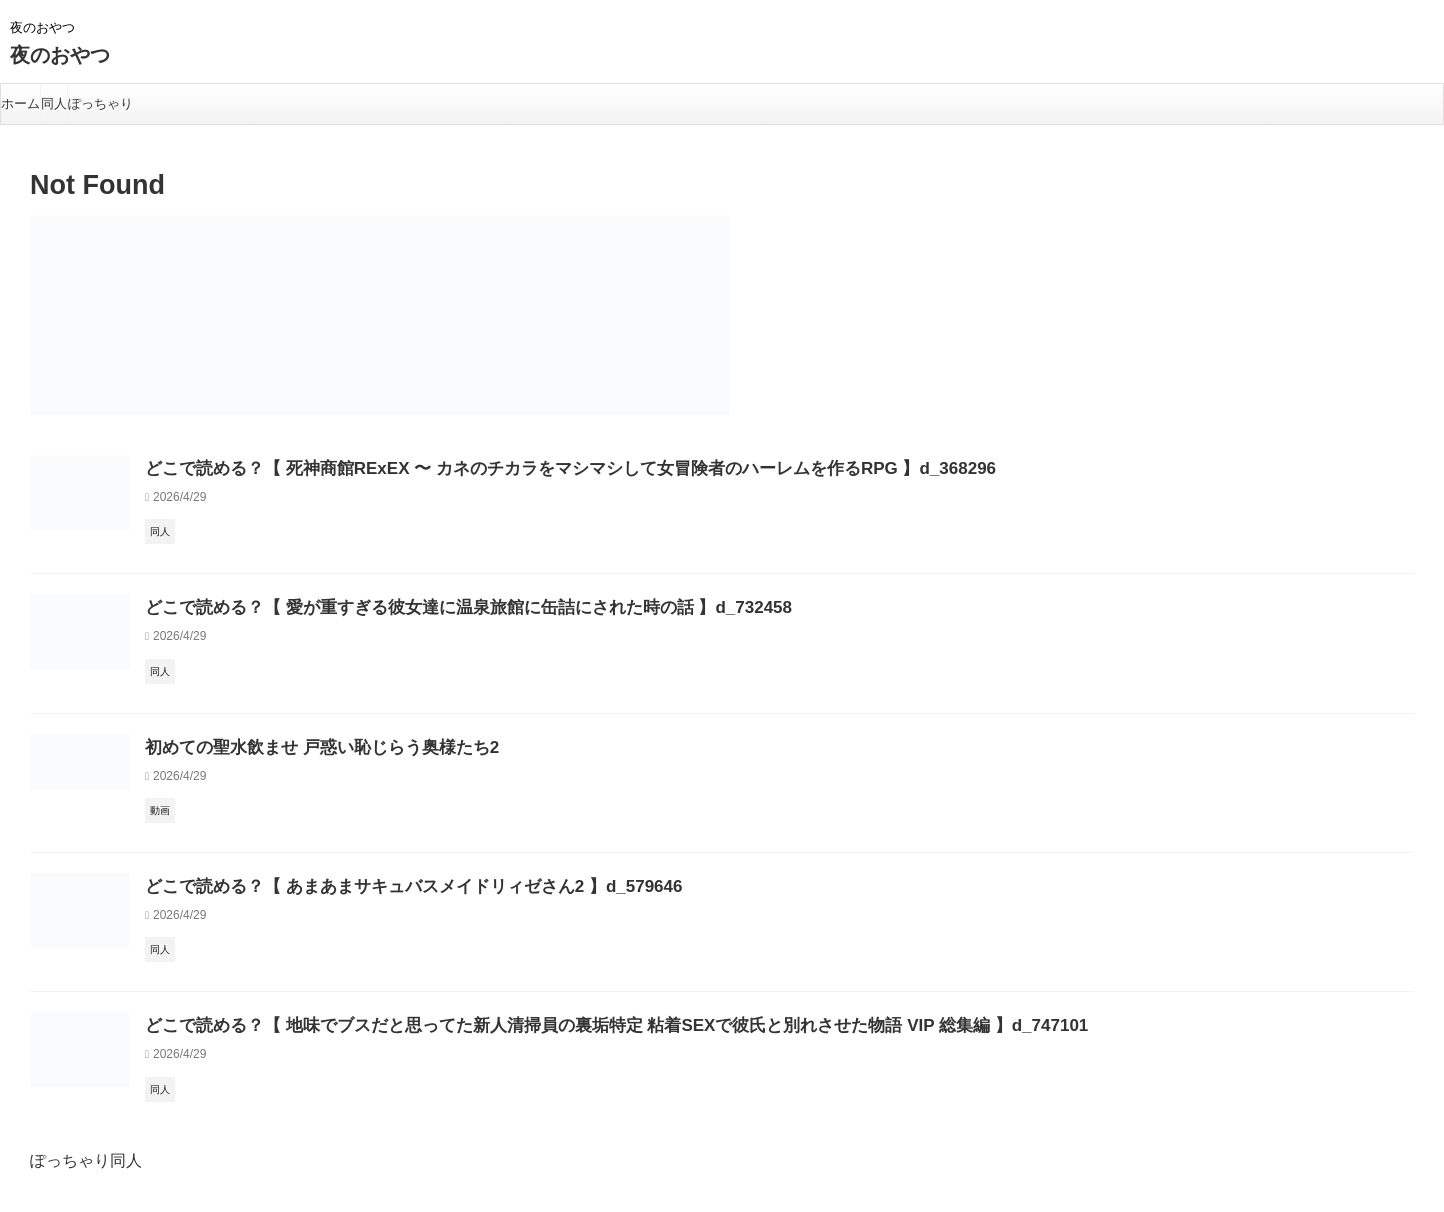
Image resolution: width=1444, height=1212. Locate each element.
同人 (54, 103)
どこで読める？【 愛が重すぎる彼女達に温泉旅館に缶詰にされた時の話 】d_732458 (430, 607)
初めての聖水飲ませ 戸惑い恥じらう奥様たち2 (301, 747)
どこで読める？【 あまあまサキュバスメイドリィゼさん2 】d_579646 (382, 886)
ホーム (20, 103)
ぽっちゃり (100, 103)
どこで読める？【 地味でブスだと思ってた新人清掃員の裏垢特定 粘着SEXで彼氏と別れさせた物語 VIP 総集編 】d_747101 (561, 1025)
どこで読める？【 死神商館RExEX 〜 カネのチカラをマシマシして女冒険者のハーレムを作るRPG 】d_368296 (520, 468)
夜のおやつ (60, 55)
